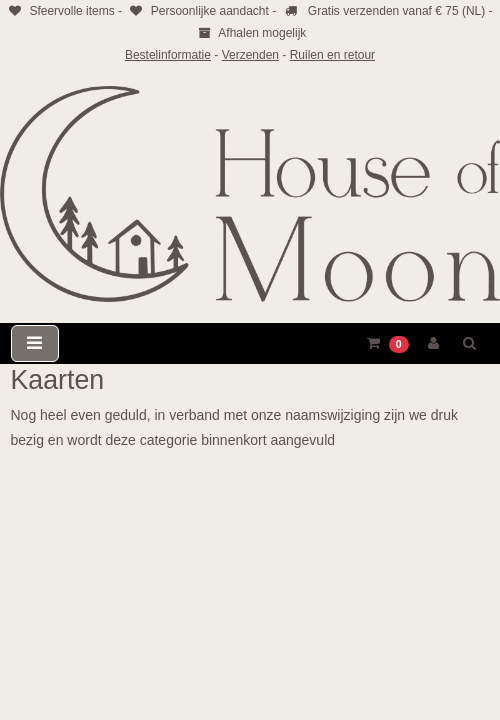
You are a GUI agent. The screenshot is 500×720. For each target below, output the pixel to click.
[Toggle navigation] (35, 343)
